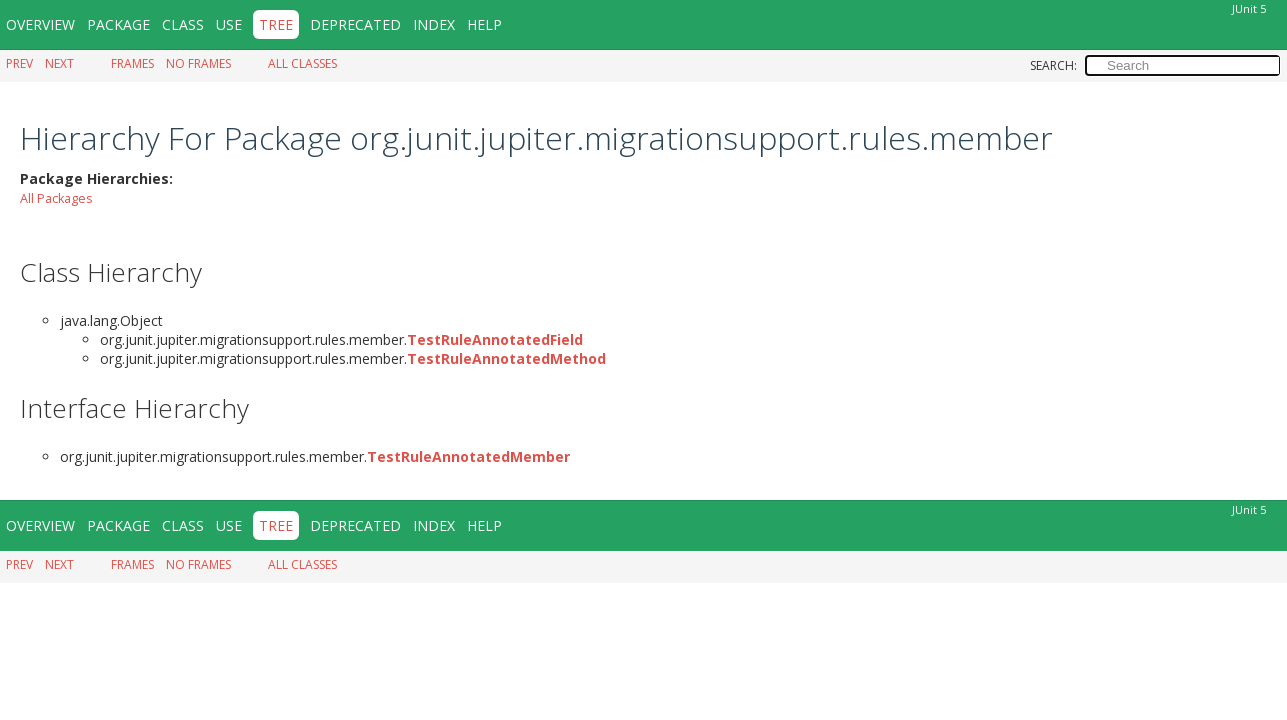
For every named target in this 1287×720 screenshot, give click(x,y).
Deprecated (355, 24)
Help (484, 24)
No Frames (198, 63)
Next (59, 63)
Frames (132, 63)
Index (434, 24)
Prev (19, 63)
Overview (40, 24)
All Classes (302, 63)
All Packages (56, 197)
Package (118, 24)
